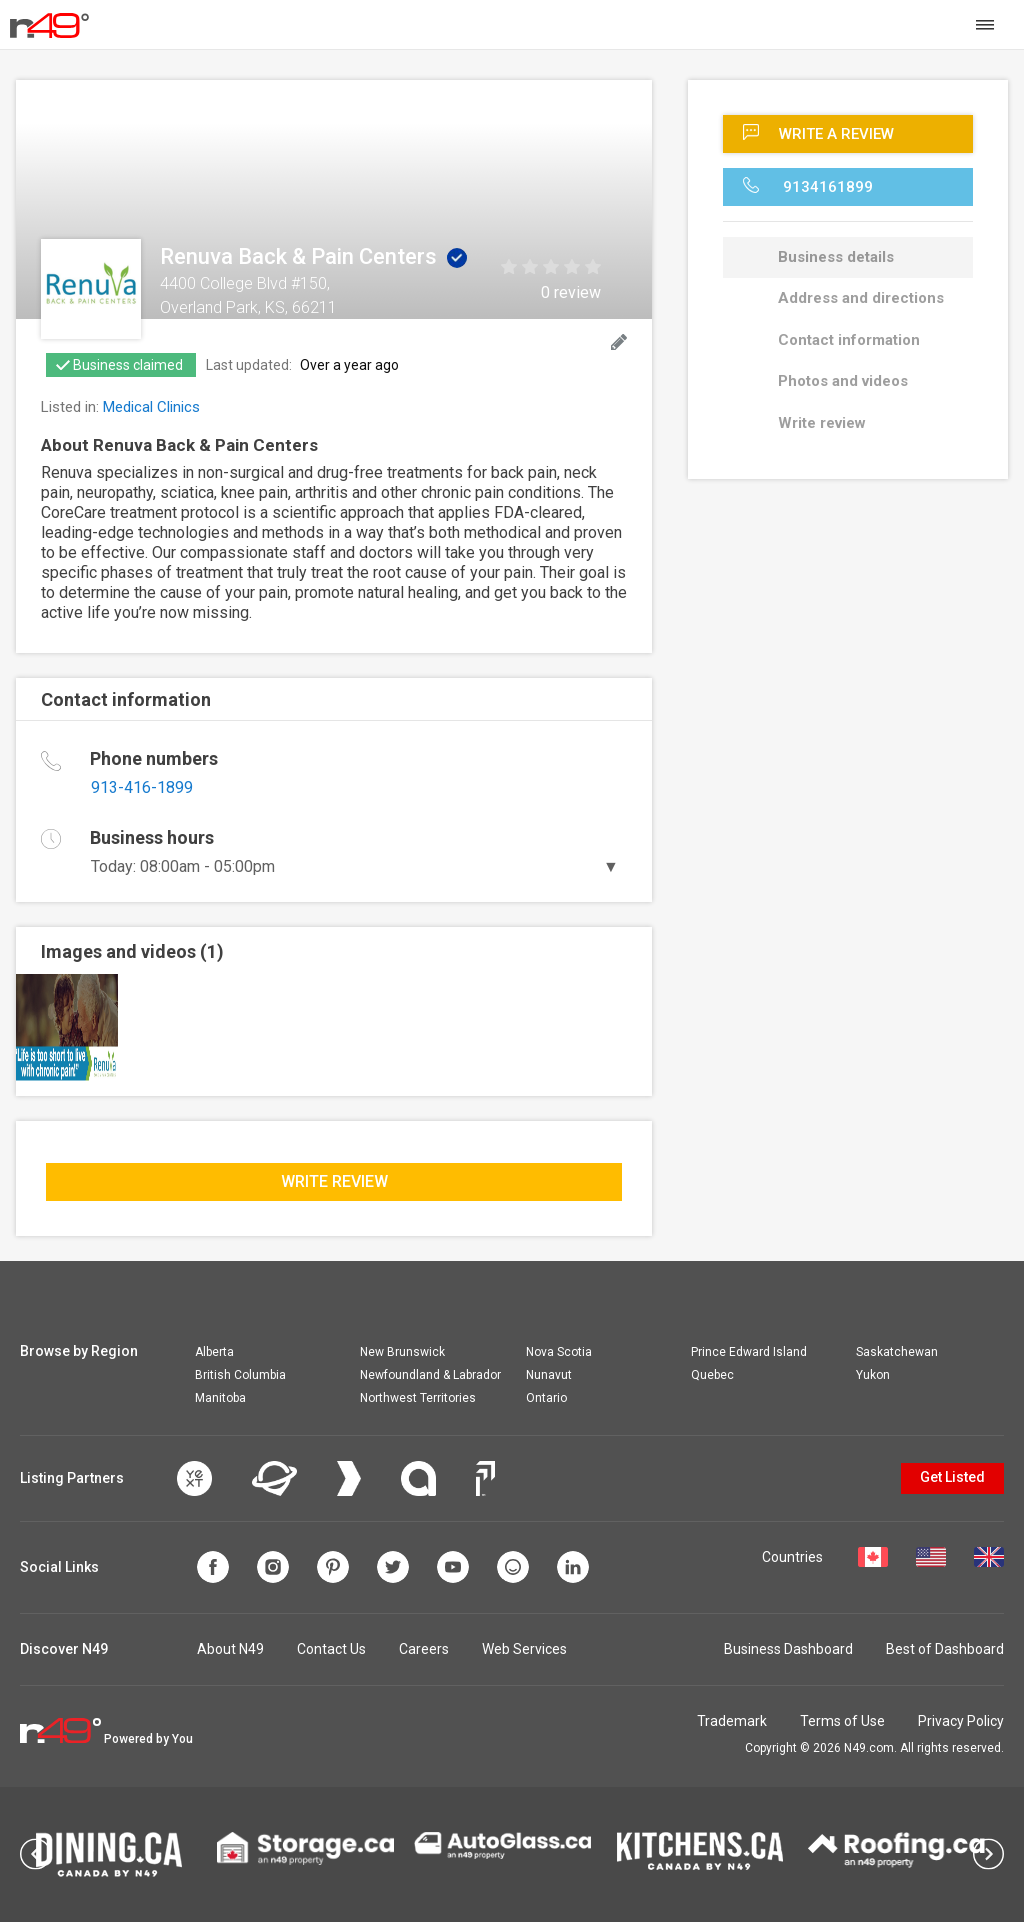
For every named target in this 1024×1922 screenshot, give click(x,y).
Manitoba (220, 1398)
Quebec (712, 1375)
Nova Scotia (559, 1352)
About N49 (230, 1649)
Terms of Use (842, 1721)
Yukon (873, 1375)
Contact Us (331, 1649)
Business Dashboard (788, 1649)
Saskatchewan (897, 1352)
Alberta (214, 1352)
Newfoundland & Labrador (430, 1375)
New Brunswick (402, 1352)
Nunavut (549, 1375)
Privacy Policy (961, 1721)
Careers (424, 1649)
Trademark (732, 1721)
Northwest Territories (418, 1398)
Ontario (546, 1398)
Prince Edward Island (749, 1352)
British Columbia (240, 1375)
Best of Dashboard (945, 1649)
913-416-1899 (142, 787)
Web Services (524, 1649)
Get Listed (952, 1477)
